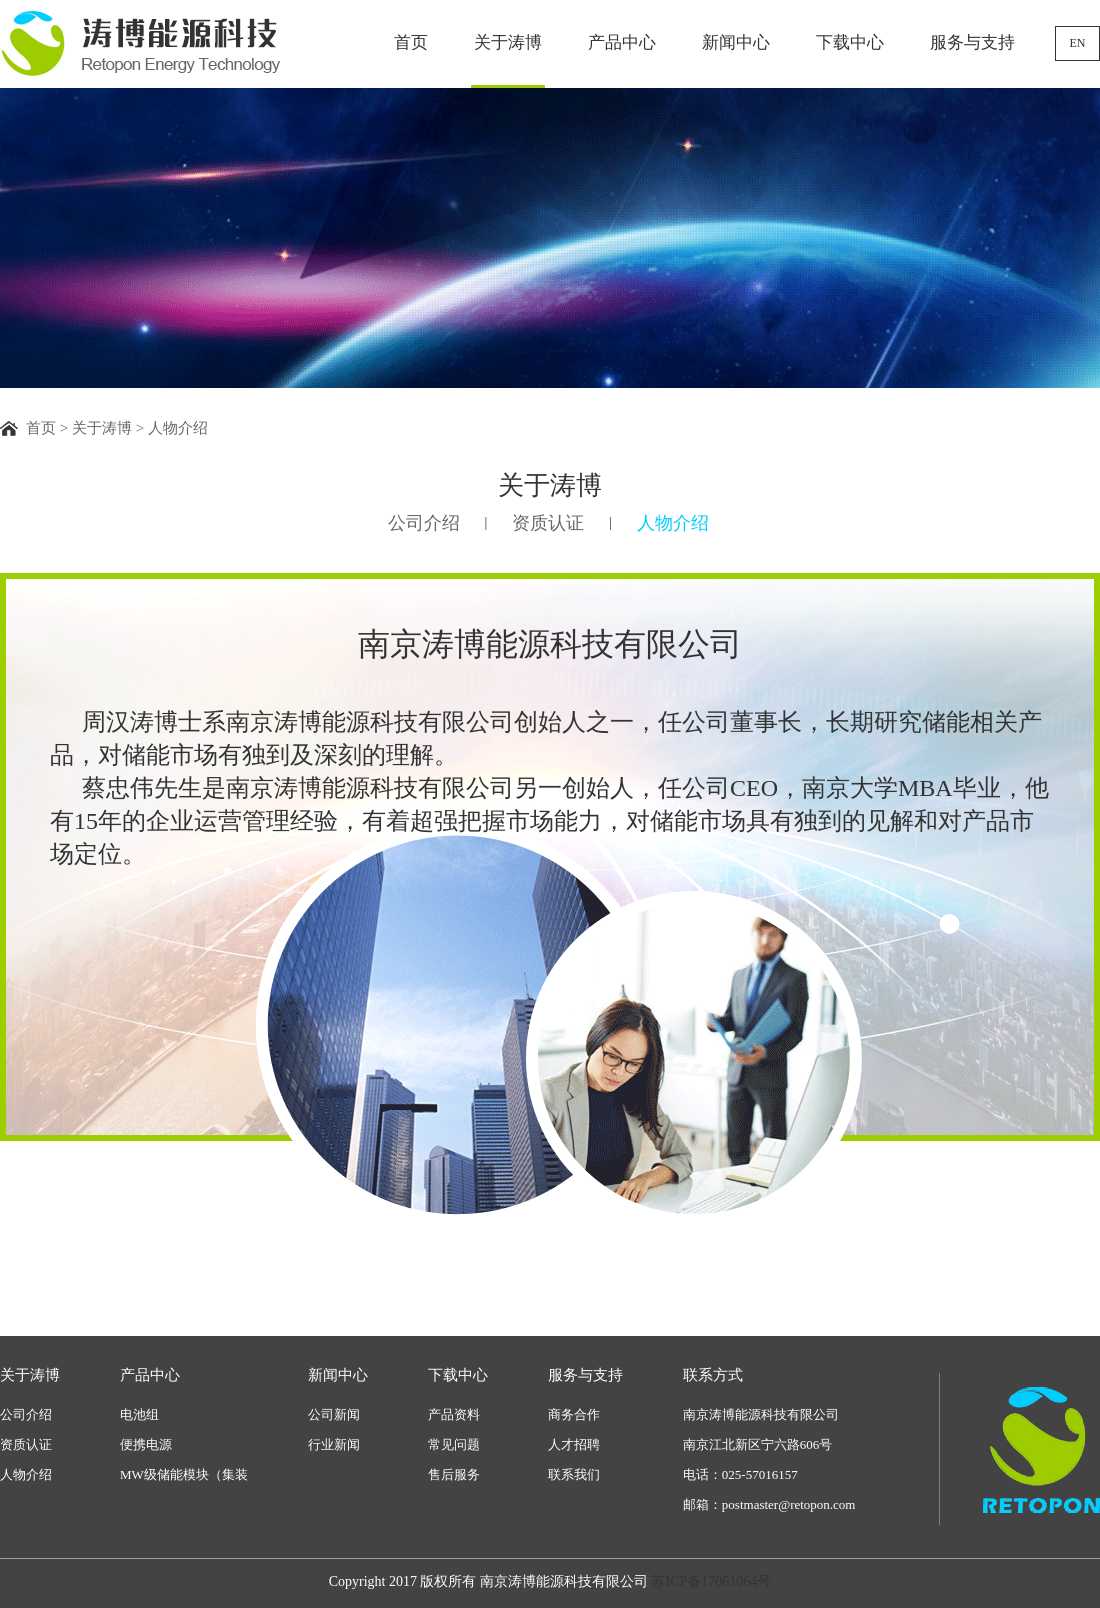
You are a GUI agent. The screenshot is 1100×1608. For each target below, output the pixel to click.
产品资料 (454, 1414)
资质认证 (548, 523)
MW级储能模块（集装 (184, 1474)
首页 (411, 42)
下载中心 (850, 42)
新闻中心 (736, 42)
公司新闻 (334, 1414)
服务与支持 (972, 42)
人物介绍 (673, 523)
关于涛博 (508, 42)
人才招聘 (574, 1444)
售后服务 (454, 1474)
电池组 (139, 1414)
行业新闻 (334, 1444)
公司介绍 (424, 523)
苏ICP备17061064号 (711, 1581)
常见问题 (454, 1444)
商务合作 (574, 1414)
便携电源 (146, 1444)
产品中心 (622, 42)
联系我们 (574, 1474)
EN (1078, 43)
